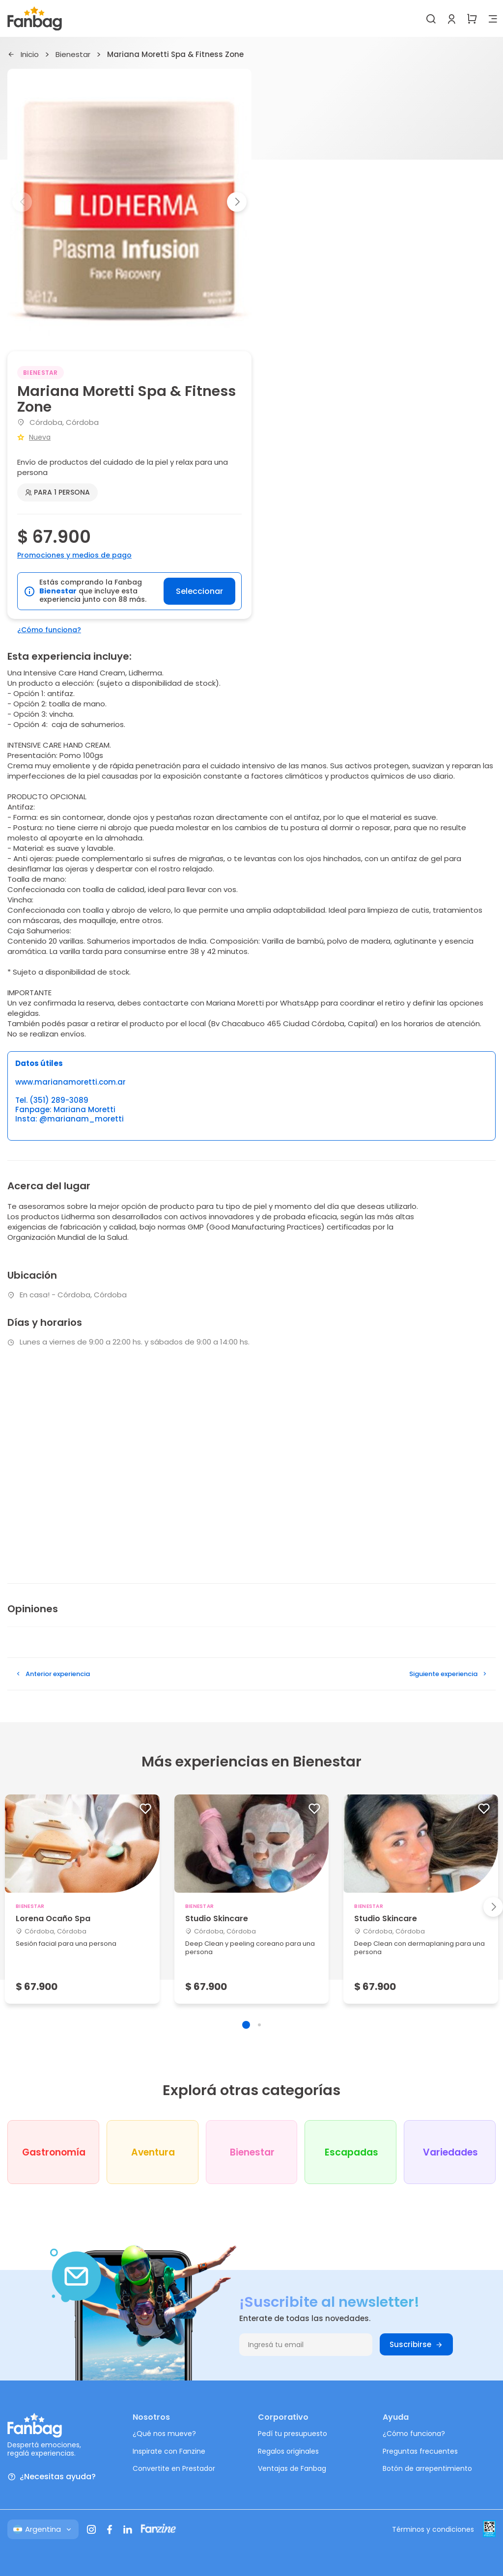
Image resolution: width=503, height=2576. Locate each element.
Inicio (23, 54)
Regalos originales (288, 2451)
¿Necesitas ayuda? (51, 2477)
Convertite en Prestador (174, 2468)
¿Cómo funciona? (49, 629)
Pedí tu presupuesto (292, 2433)
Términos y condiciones (433, 2529)
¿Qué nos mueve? (164, 2433)
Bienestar (73, 54)
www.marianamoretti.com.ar (70, 1082)
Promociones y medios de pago (74, 555)
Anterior (52, 1674)
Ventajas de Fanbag (292, 2468)
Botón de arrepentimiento (427, 2468)
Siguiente (448, 1674)
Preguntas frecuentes (420, 2451)
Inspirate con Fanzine (169, 2451)
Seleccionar (199, 591)
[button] (237, 202)
